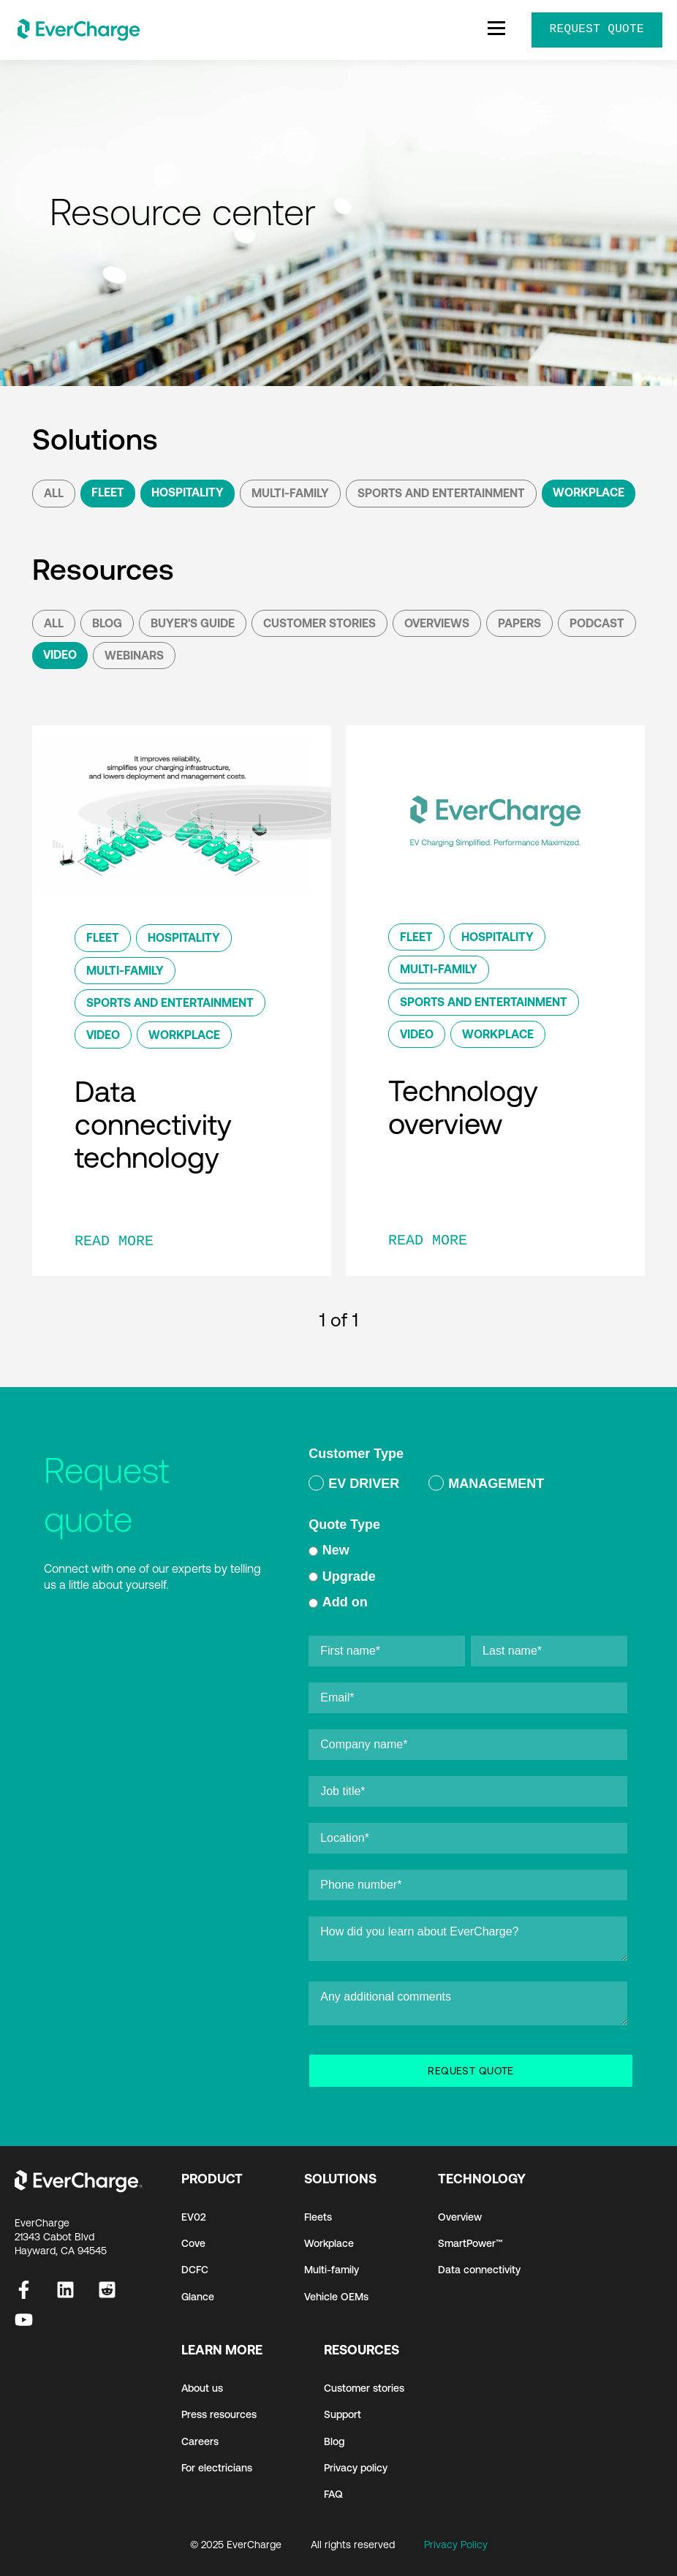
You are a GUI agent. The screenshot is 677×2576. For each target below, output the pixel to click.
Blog (107, 623)
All (54, 492)
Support (342, 2414)
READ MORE (114, 1241)
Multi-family (331, 2269)
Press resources (219, 2414)
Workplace (588, 492)
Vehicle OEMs (336, 2297)
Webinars (134, 655)
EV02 (193, 2217)
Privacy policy (355, 2468)
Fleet (107, 492)
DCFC (194, 2269)
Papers (519, 623)
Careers (200, 2441)
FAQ (333, 2494)
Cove (193, 2243)
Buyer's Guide (193, 623)
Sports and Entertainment (441, 492)
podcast (597, 623)
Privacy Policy (456, 2544)
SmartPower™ (470, 2243)
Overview (460, 2217)
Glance (197, 2297)
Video (60, 654)
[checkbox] (468, 1487)
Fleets (318, 2217)
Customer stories (364, 2388)
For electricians (216, 2468)
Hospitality (187, 492)
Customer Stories (319, 623)
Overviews (436, 623)
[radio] (354, 1486)
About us (202, 2388)
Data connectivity (479, 2269)
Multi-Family (290, 492)
